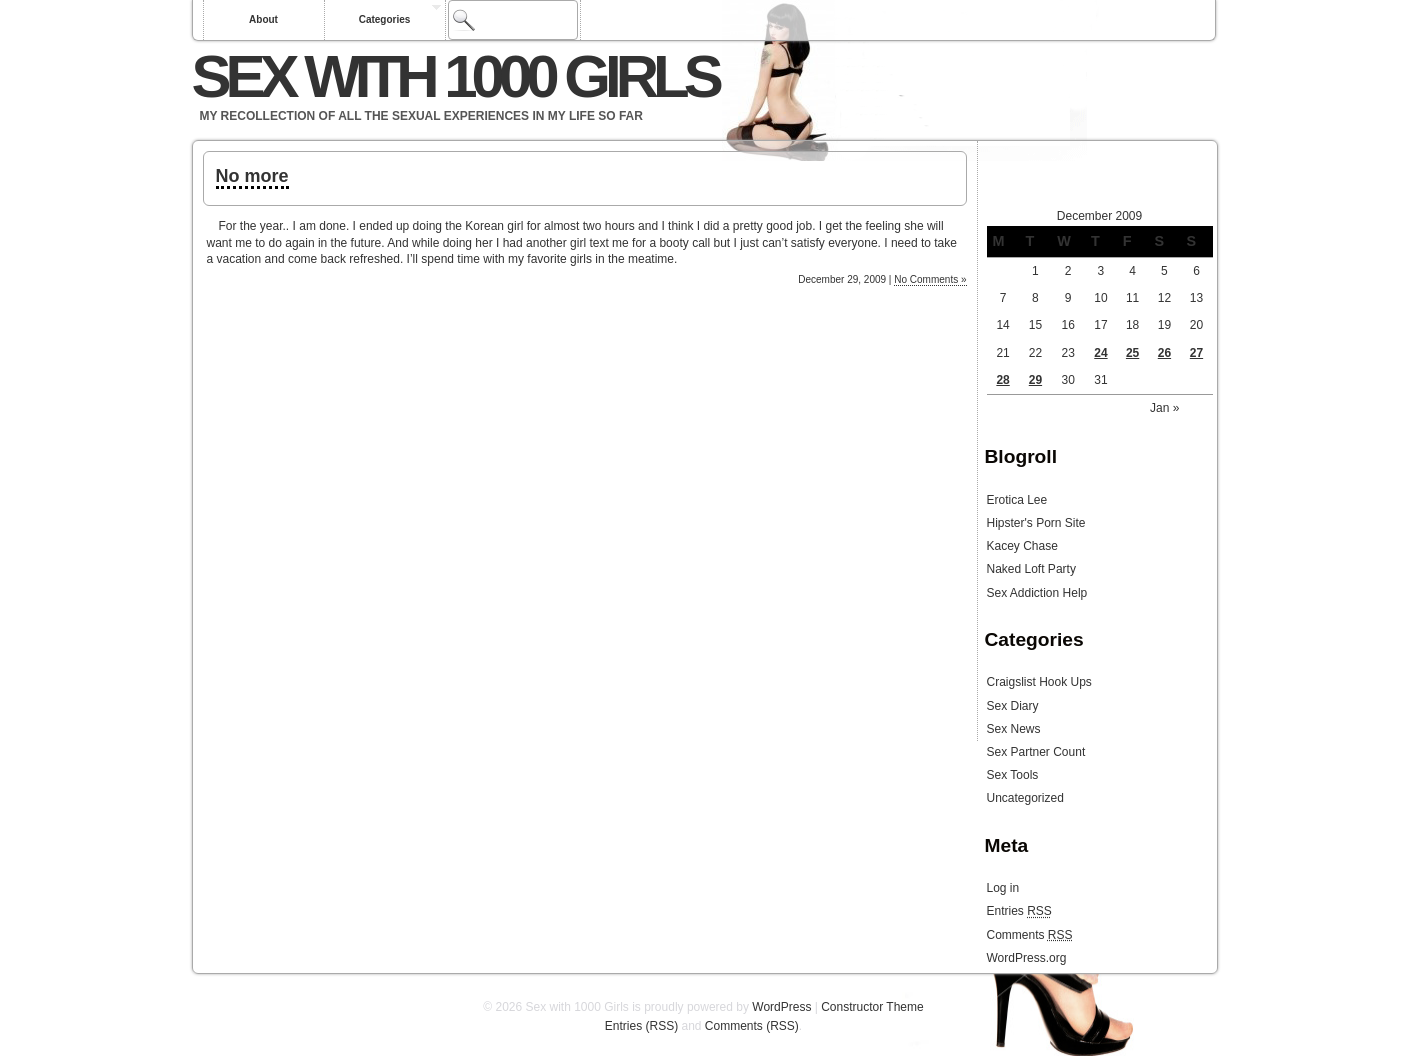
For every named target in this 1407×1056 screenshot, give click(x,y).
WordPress (781, 1007)
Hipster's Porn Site (1036, 523)
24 (1100, 353)
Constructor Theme (872, 1007)
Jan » (1164, 408)
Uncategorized (1025, 798)
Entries (1019, 911)
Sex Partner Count (1036, 752)
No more (252, 176)
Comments (1030, 935)
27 (1196, 353)
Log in (1003, 888)
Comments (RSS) (752, 1026)
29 (1035, 380)
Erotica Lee (1017, 500)
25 (1132, 353)
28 (1002, 380)
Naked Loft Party (1031, 569)
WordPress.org (1027, 958)
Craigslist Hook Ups (1039, 682)
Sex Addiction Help (1037, 593)
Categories (385, 19)
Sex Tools (1013, 775)
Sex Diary (1013, 706)
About (263, 19)
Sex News (1014, 729)
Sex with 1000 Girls (455, 76)
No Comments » (930, 279)
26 (1164, 353)
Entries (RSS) (641, 1026)
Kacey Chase (1022, 546)
